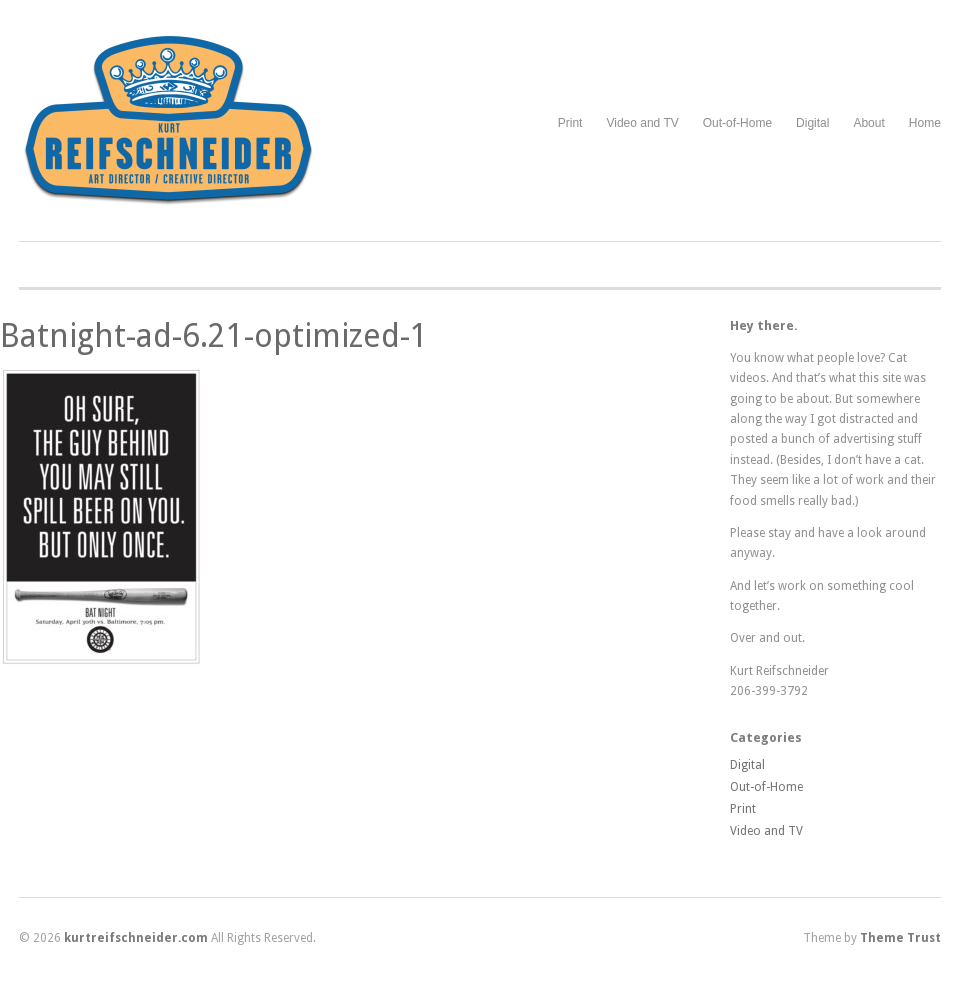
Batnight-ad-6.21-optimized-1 (214, 336)
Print (570, 123)
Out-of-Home (737, 123)
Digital (812, 123)
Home (925, 123)
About (868, 123)
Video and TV (642, 123)
